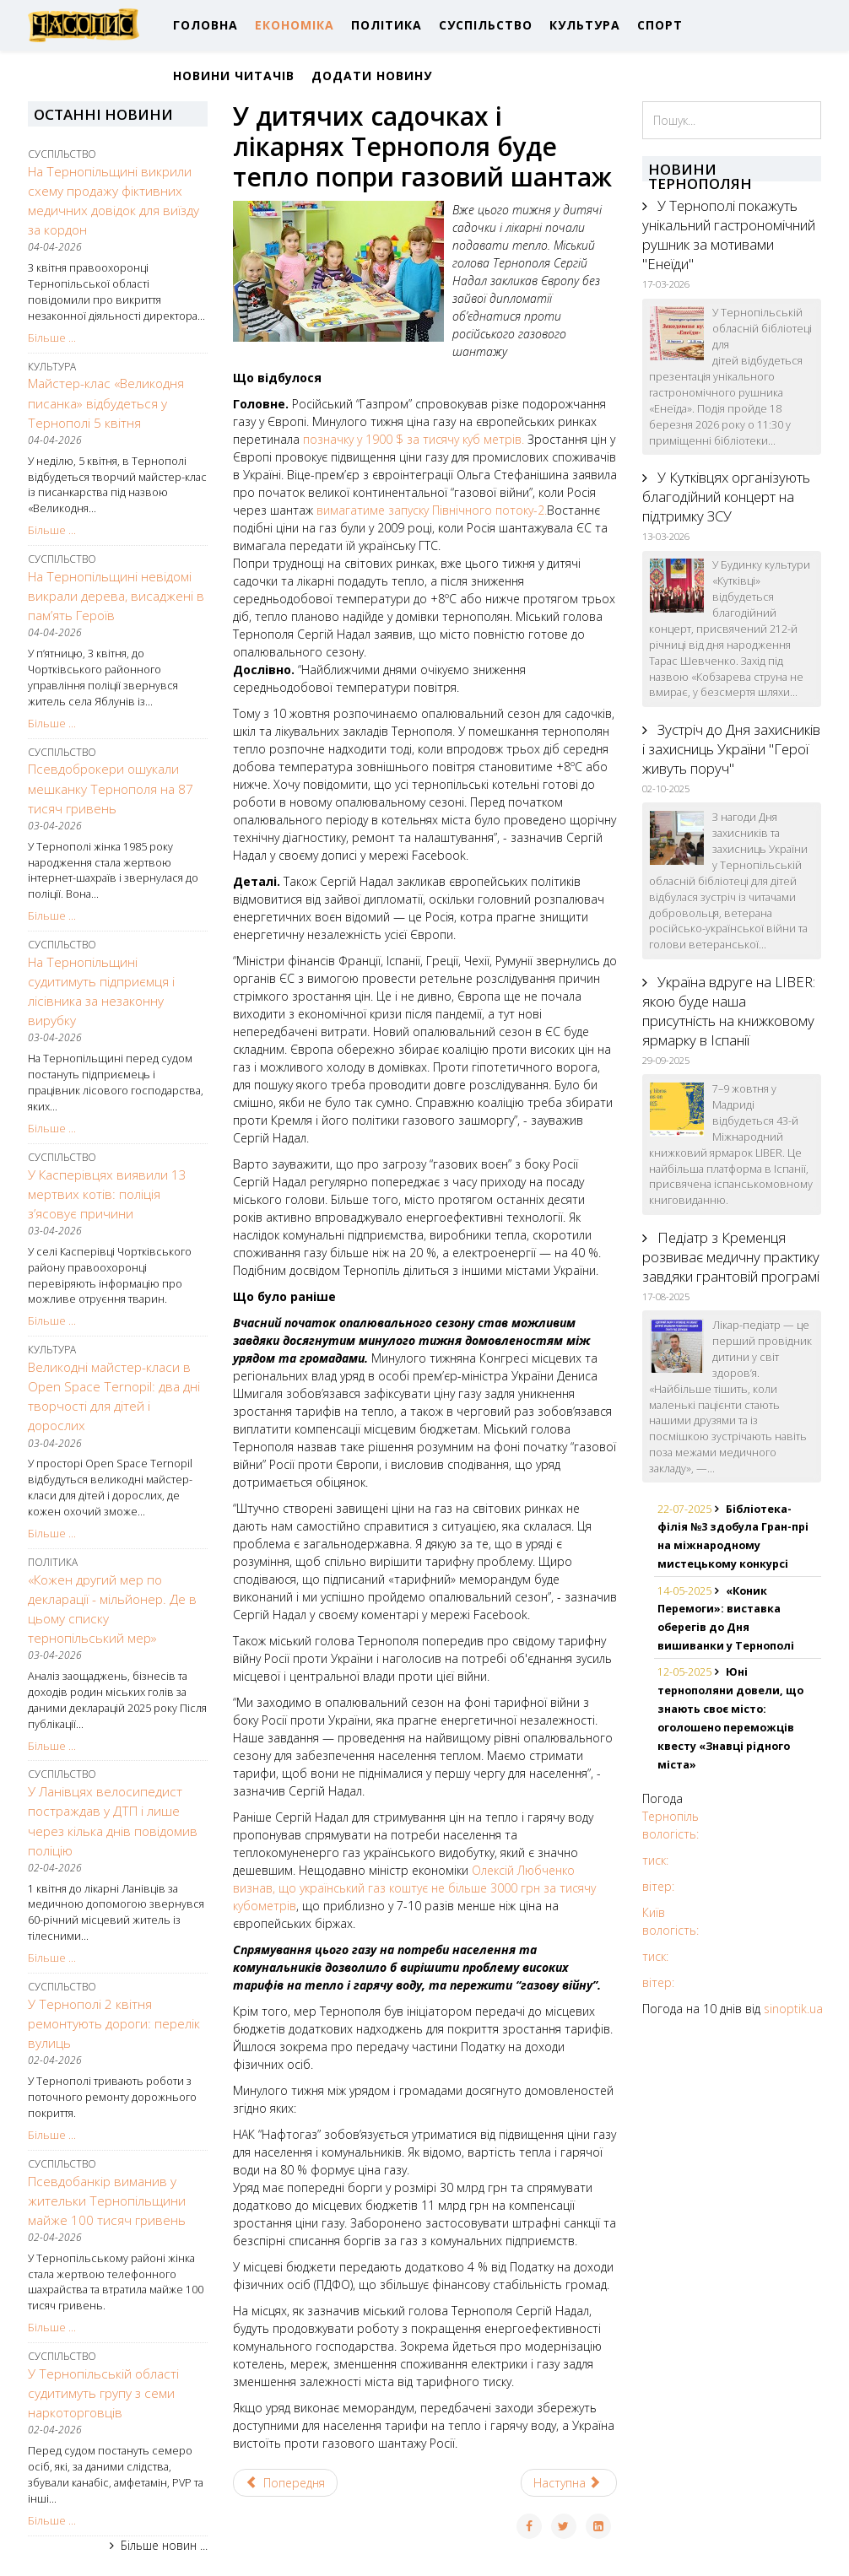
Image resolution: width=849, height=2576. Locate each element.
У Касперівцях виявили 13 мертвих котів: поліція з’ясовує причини (107, 1194)
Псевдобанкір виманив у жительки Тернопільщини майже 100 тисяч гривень (107, 2201)
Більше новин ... (164, 2545)
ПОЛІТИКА (386, 25)
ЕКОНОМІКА (294, 25)
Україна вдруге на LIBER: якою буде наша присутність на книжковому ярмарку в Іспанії (728, 1011)
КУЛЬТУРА (584, 25)
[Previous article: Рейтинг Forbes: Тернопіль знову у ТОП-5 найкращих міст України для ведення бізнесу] (285, 2483)
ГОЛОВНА (205, 25)
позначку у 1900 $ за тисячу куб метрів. (413, 439)
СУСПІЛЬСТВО (486, 25)
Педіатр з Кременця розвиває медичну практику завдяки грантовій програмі (730, 1257)
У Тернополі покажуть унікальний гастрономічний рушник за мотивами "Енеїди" (728, 234)
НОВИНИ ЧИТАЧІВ (234, 76)
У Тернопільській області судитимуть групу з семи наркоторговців (103, 2393)
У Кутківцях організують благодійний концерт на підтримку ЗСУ (726, 496)
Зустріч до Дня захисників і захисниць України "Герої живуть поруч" (731, 749)
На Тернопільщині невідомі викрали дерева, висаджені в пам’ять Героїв (116, 596)
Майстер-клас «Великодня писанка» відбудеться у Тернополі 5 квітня (106, 403)
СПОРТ (660, 25)
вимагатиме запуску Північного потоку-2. (431, 510)
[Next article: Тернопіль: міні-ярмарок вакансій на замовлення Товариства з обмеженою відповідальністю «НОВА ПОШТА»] (569, 2483)
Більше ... (52, 338)
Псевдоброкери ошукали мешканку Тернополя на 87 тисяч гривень (110, 788)
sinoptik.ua (793, 2009)
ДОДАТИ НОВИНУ (371, 76)
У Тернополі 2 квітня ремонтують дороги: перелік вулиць (114, 2023)
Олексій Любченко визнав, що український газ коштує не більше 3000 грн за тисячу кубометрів (414, 1888)
